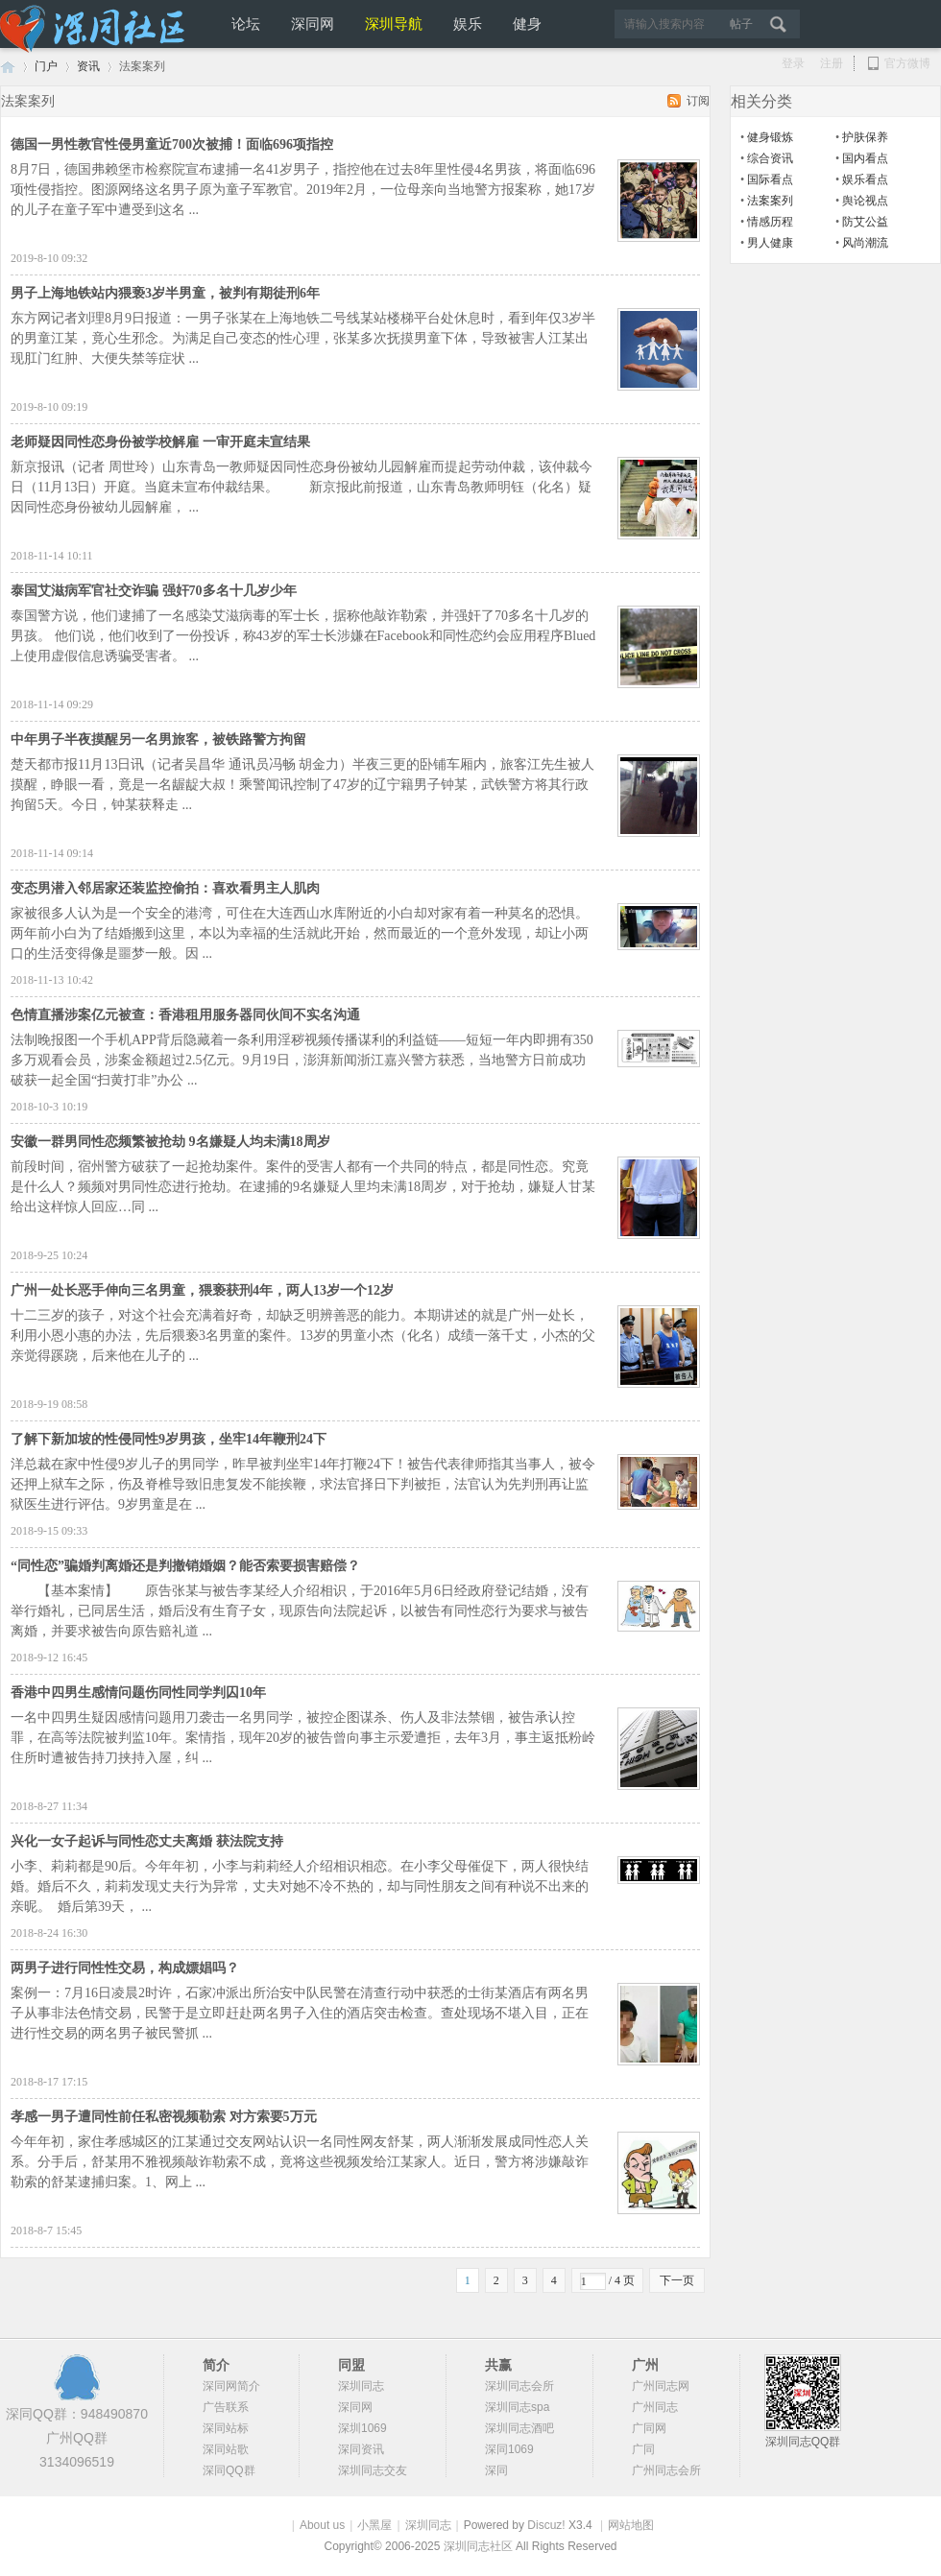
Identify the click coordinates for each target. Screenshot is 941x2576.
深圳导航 (393, 24)
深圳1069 (362, 2428)
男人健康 (770, 243)
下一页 (677, 2280)
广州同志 (655, 2407)
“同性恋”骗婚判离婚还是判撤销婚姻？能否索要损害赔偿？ (185, 1566)
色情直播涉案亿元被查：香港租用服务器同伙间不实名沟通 (185, 1015)
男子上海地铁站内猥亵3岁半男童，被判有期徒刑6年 (165, 293)
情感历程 (770, 221)
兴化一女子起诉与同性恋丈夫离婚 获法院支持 (147, 1841)
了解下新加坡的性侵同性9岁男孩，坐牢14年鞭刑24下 (168, 1439)
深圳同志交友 (372, 2470)
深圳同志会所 (519, 2386)
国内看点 (865, 158)
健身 (527, 24)
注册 (831, 63)
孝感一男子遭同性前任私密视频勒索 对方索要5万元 (164, 2117)
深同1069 (509, 2449)
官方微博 (897, 64)
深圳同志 (361, 2386)
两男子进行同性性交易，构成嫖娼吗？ (125, 1968)
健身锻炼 (770, 137)
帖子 (741, 24)
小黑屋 (374, 2525)
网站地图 (631, 2525)
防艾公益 (865, 221)
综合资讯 (770, 158)
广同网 (649, 2428)
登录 (793, 63)
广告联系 (226, 2407)
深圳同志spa (517, 2407)
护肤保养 (865, 137)
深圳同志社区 (480, 2546)
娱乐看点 (865, 179)
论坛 (245, 24)
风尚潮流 (865, 243)
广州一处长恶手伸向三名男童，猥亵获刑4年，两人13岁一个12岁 (202, 1290)
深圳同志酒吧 (519, 2428)
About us (322, 2525)
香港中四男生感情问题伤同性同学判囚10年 (138, 1692)
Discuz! (546, 2525)
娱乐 (467, 24)
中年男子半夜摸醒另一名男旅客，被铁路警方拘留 (158, 739)
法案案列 (770, 200)
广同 (643, 2449)
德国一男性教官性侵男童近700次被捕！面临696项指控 (172, 144)
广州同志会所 (666, 2470)
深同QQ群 (229, 2470)
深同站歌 (226, 2449)
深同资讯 (361, 2449)
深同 (496, 2470)
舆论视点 (865, 200)
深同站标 (226, 2428)
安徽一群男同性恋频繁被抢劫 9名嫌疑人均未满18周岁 (170, 1141)
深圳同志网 (7, 67)
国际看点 (770, 179)
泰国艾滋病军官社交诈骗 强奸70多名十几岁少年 (154, 591)
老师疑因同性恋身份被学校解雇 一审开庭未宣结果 (160, 442)
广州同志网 (660, 2386)
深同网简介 (231, 2386)
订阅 (698, 100)
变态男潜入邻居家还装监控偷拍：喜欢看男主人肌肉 (165, 888)
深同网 (312, 24)
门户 (46, 66)
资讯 (88, 66)
